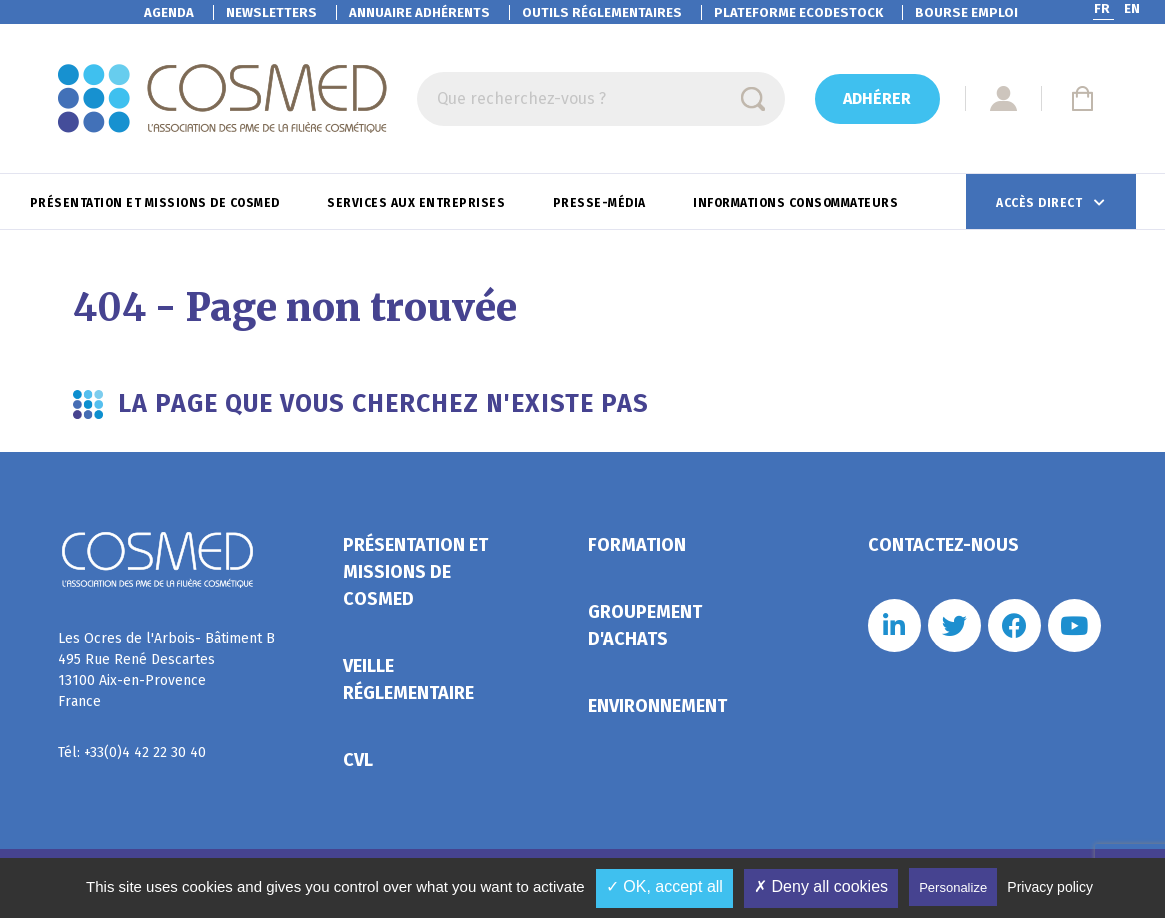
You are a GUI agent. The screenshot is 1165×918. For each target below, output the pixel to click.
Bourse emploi (966, 12)
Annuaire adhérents (419, 12)
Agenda (169, 12)
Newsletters (271, 12)
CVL (358, 760)
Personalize (953, 887)
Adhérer (877, 98)
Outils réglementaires (602, 12)
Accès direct (1041, 203)
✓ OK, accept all (664, 886)
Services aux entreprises (418, 203)
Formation (637, 545)
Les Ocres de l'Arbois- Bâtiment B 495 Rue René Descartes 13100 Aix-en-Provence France (166, 670)
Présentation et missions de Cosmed (157, 203)
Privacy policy (1050, 887)
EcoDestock (798, 12)
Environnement (657, 706)
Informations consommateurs (797, 203)
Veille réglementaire (408, 679)
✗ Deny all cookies (821, 886)
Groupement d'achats (645, 625)
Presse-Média (601, 203)
